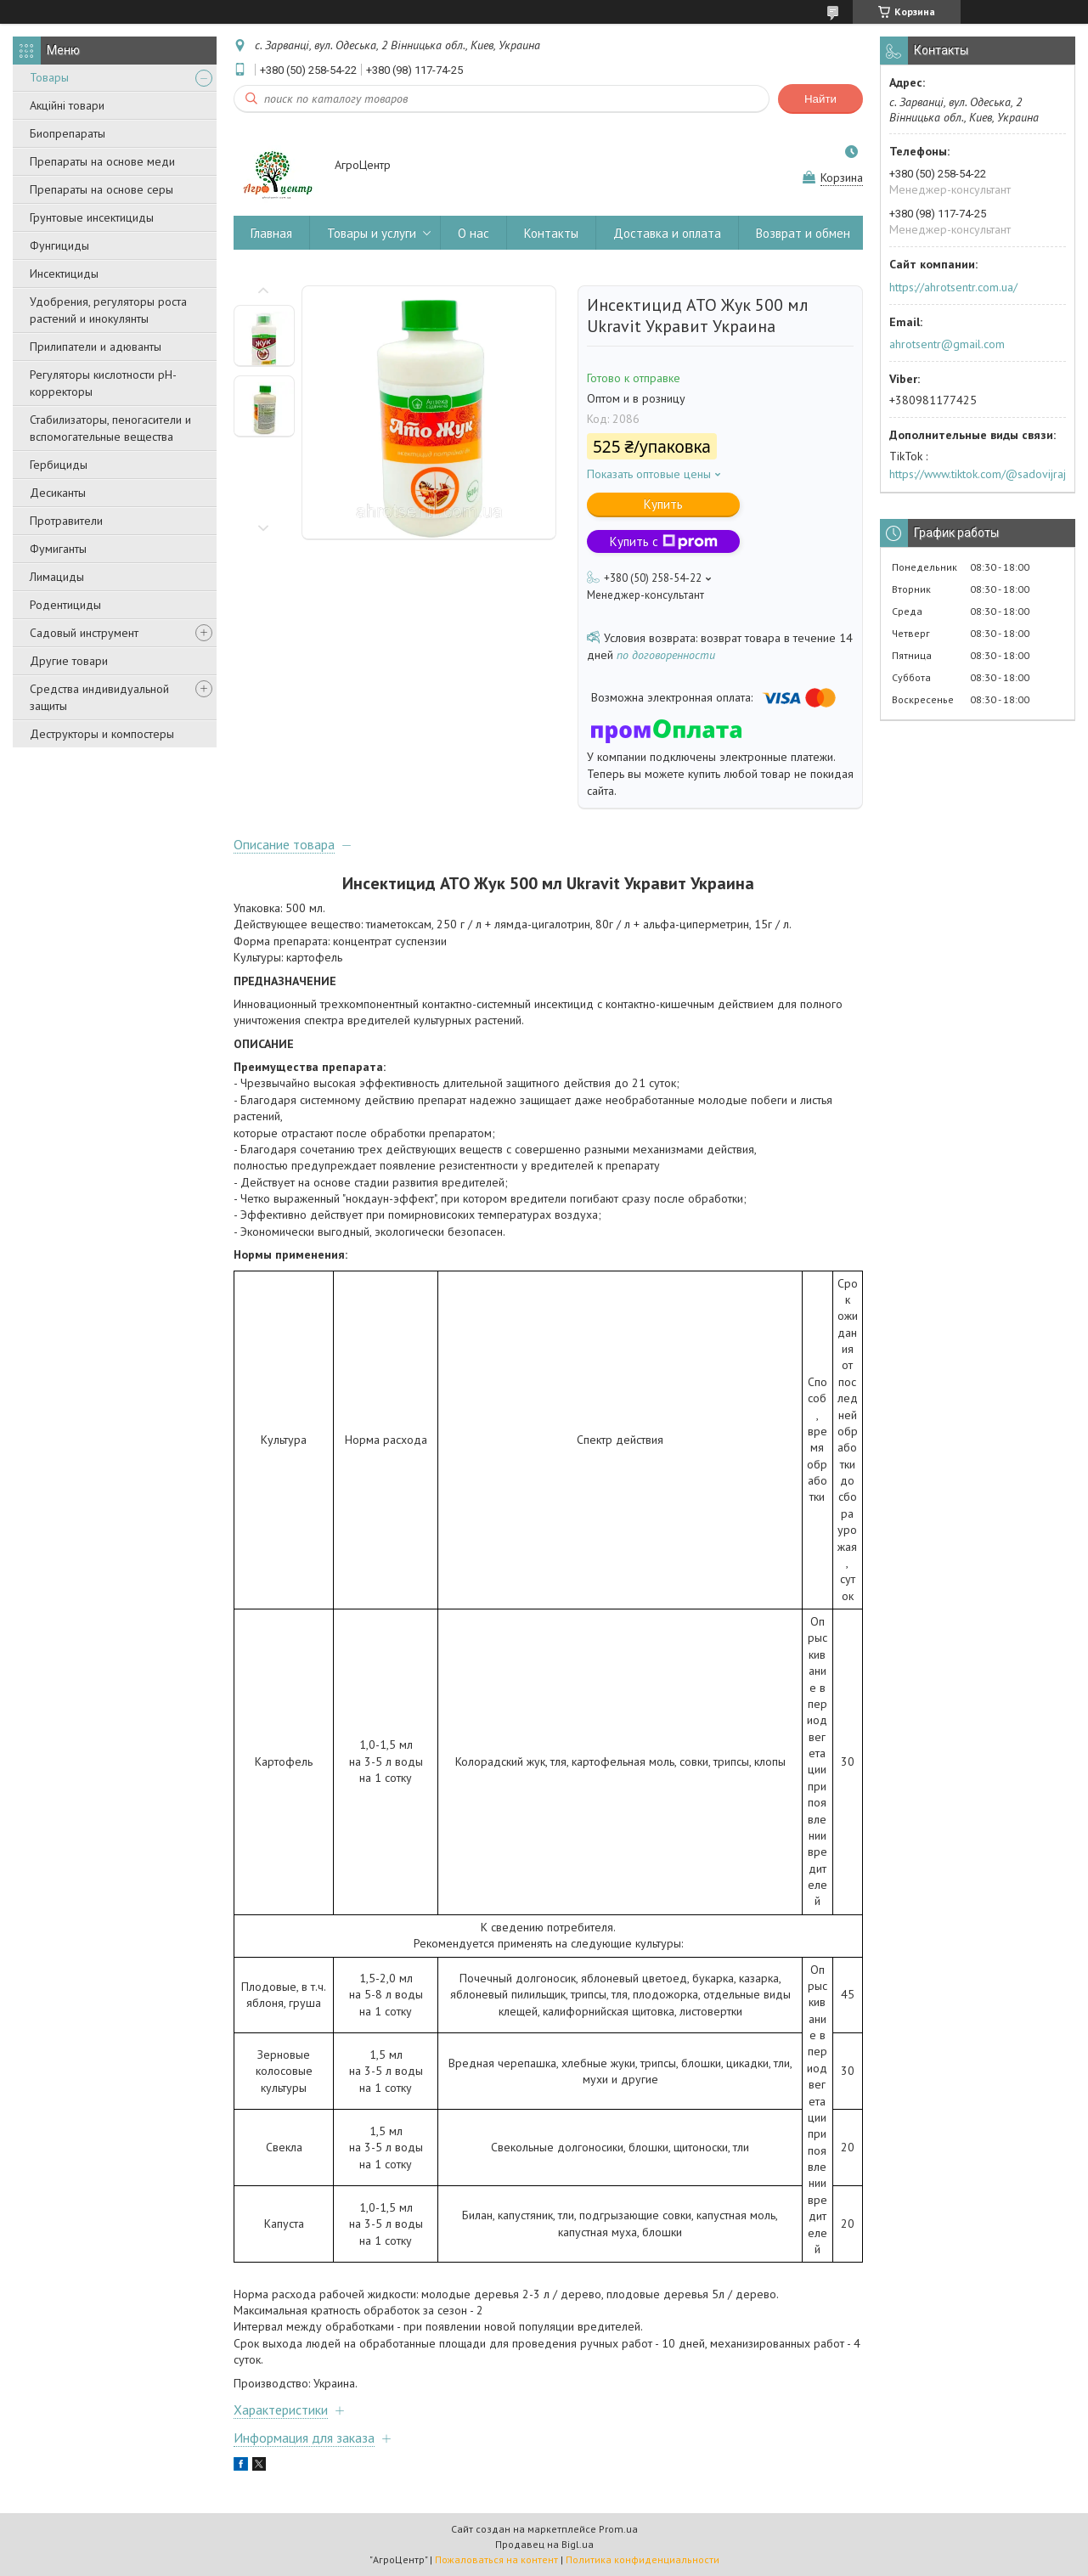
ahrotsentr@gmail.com (947, 344)
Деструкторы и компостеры (102, 733)
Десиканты (58, 492)
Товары (49, 77)
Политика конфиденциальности (642, 2559)
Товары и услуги (371, 233)
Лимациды (57, 576)
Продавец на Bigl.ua (544, 2544)
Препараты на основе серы (101, 189)
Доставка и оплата (667, 233)
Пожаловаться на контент (496, 2559)
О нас (473, 233)
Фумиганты (58, 548)
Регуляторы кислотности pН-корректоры (103, 383)
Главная (271, 233)
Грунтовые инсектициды (92, 217)
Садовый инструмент (84, 632)
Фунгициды (59, 245)
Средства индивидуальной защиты (99, 697)
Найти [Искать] (820, 99)
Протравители (66, 520)
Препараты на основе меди (102, 161)
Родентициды (65, 604)
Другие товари (69, 660)
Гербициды (58, 464)
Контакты (551, 233)
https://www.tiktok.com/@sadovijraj (977, 474)
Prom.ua (618, 2528)
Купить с (664, 541)
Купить (663, 504)
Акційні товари (67, 105)
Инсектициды (64, 273)
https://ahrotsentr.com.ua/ (953, 287)
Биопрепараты (67, 133)
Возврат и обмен (803, 233)
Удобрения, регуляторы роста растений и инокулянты (108, 310)
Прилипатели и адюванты (95, 346)
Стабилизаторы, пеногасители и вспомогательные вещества (110, 428)
